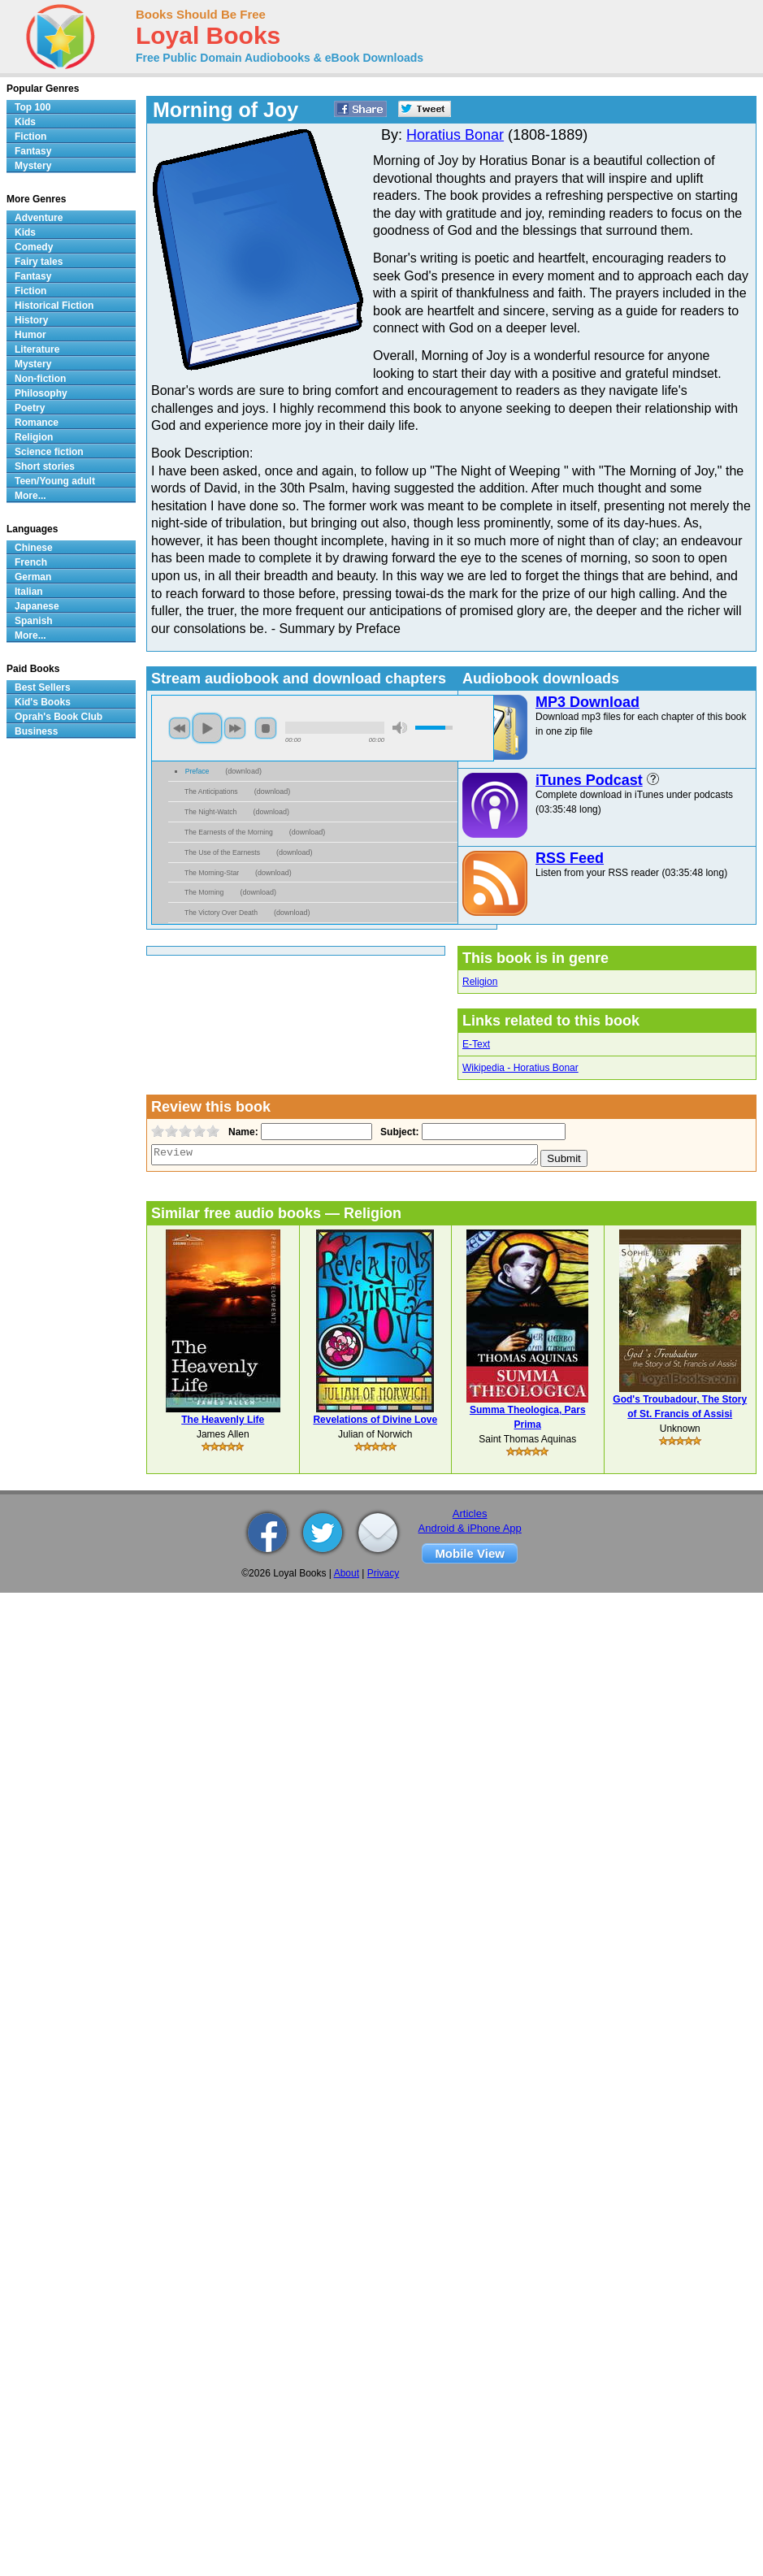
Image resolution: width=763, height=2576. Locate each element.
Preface (197, 771)
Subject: (398, 1132)
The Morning (203, 892)
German (33, 577)
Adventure (39, 217)
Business (36, 731)
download (243, 771)
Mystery (33, 165)
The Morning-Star (211, 873)
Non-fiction (40, 378)
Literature (37, 349)
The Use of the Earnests (222, 852)
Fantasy (33, 151)
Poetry (30, 408)
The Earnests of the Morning (228, 832)
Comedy (34, 247)
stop (265, 728)
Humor (30, 334)
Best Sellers (43, 687)
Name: (242, 1132)
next (234, 728)
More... (30, 495)
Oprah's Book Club (58, 716)
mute (399, 728)
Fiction (30, 136)
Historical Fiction (54, 305)
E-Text (476, 1044)
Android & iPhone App (470, 1528)
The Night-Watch (210, 812)
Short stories (45, 466)
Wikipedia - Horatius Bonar (520, 1067)
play (207, 728)
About (346, 1573)
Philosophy (41, 393)
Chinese (34, 547)
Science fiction (49, 452)
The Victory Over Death (221, 913)
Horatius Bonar (455, 135)
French (31, 562)
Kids (25, 122)
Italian (29, 591)
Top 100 (32, 107)
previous (179, 728)
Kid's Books (43, 702)
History (31, 320)
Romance (37, 422)
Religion (479, 981)
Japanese (37, 606)
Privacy (383, 1573)
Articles (470, 1513)
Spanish (34, 621)
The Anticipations (211, 791)
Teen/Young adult (55, 481)
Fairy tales (39, 261)
